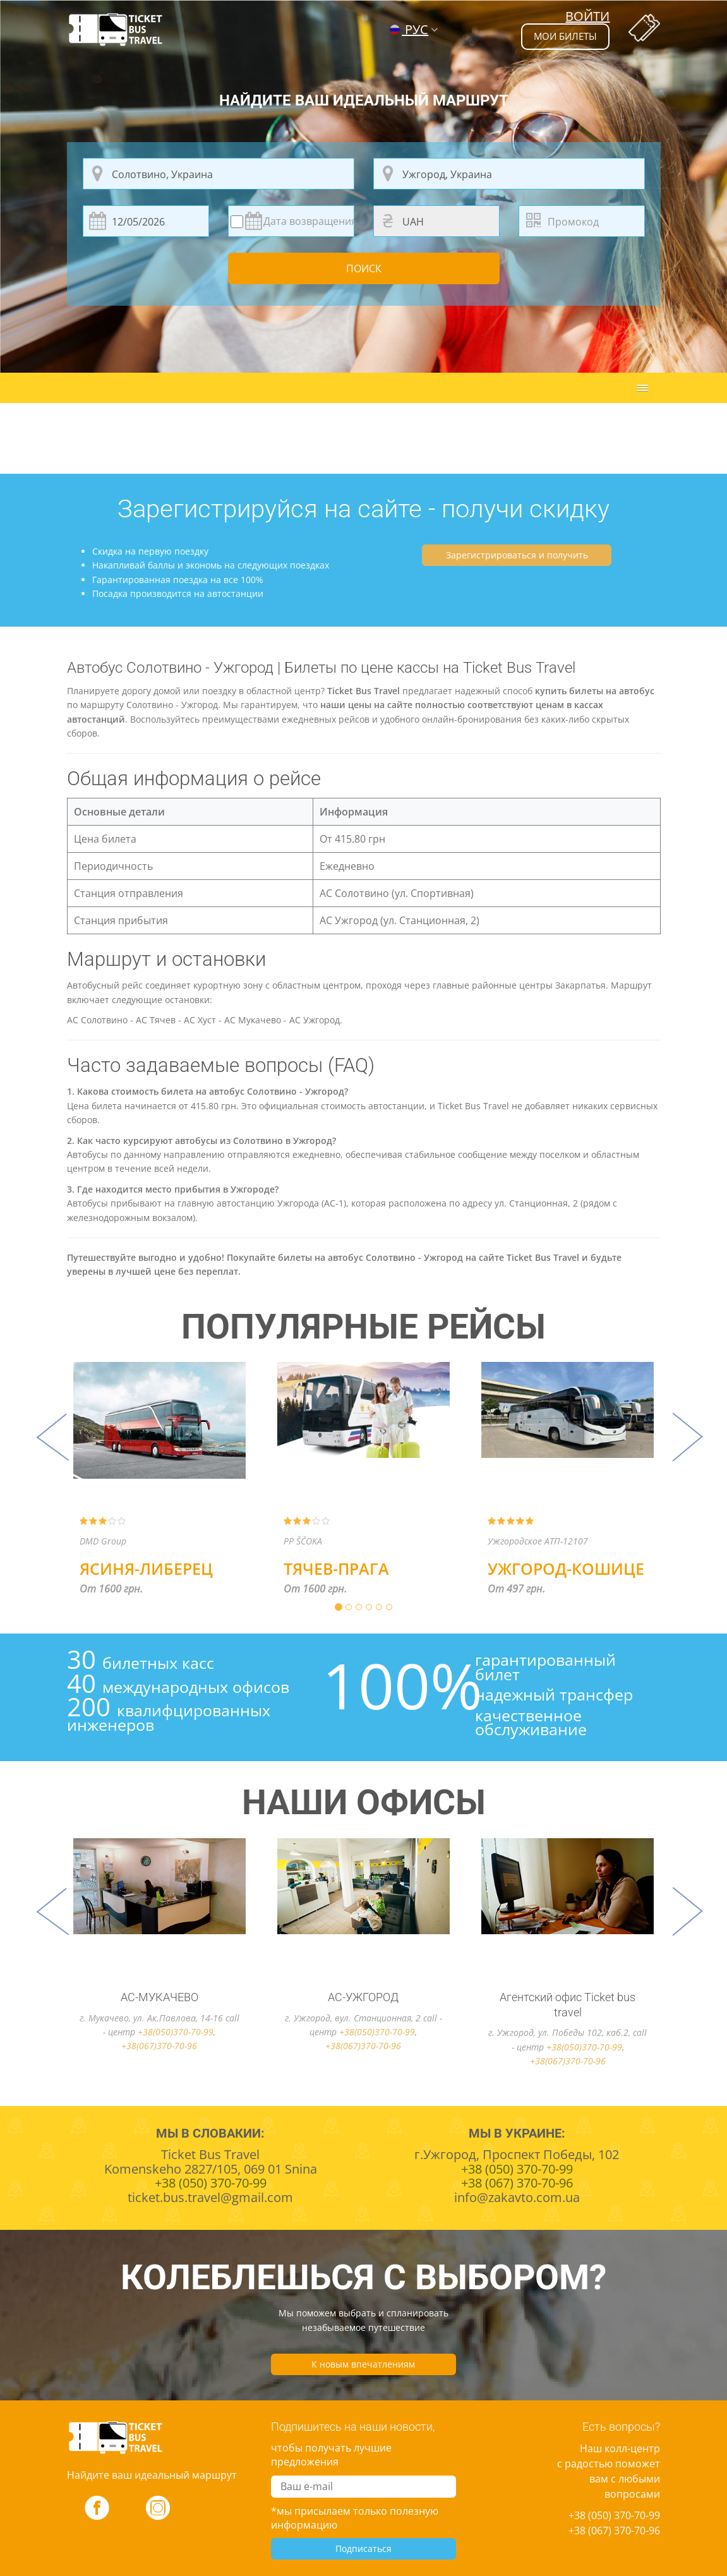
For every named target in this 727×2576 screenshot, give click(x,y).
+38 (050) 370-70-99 (614, 2515)
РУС (409, 29)
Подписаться (363, 2549)
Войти (587, 16)
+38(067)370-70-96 (159, 2046)
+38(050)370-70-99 (175, 2032)
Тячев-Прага (336, 1568)
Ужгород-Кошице (566, 1568)
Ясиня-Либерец (146, 1568)
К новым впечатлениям (363, 2364)
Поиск (364, 269)
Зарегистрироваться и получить (517, 555)
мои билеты (562, 37)
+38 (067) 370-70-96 (614, 2530)
